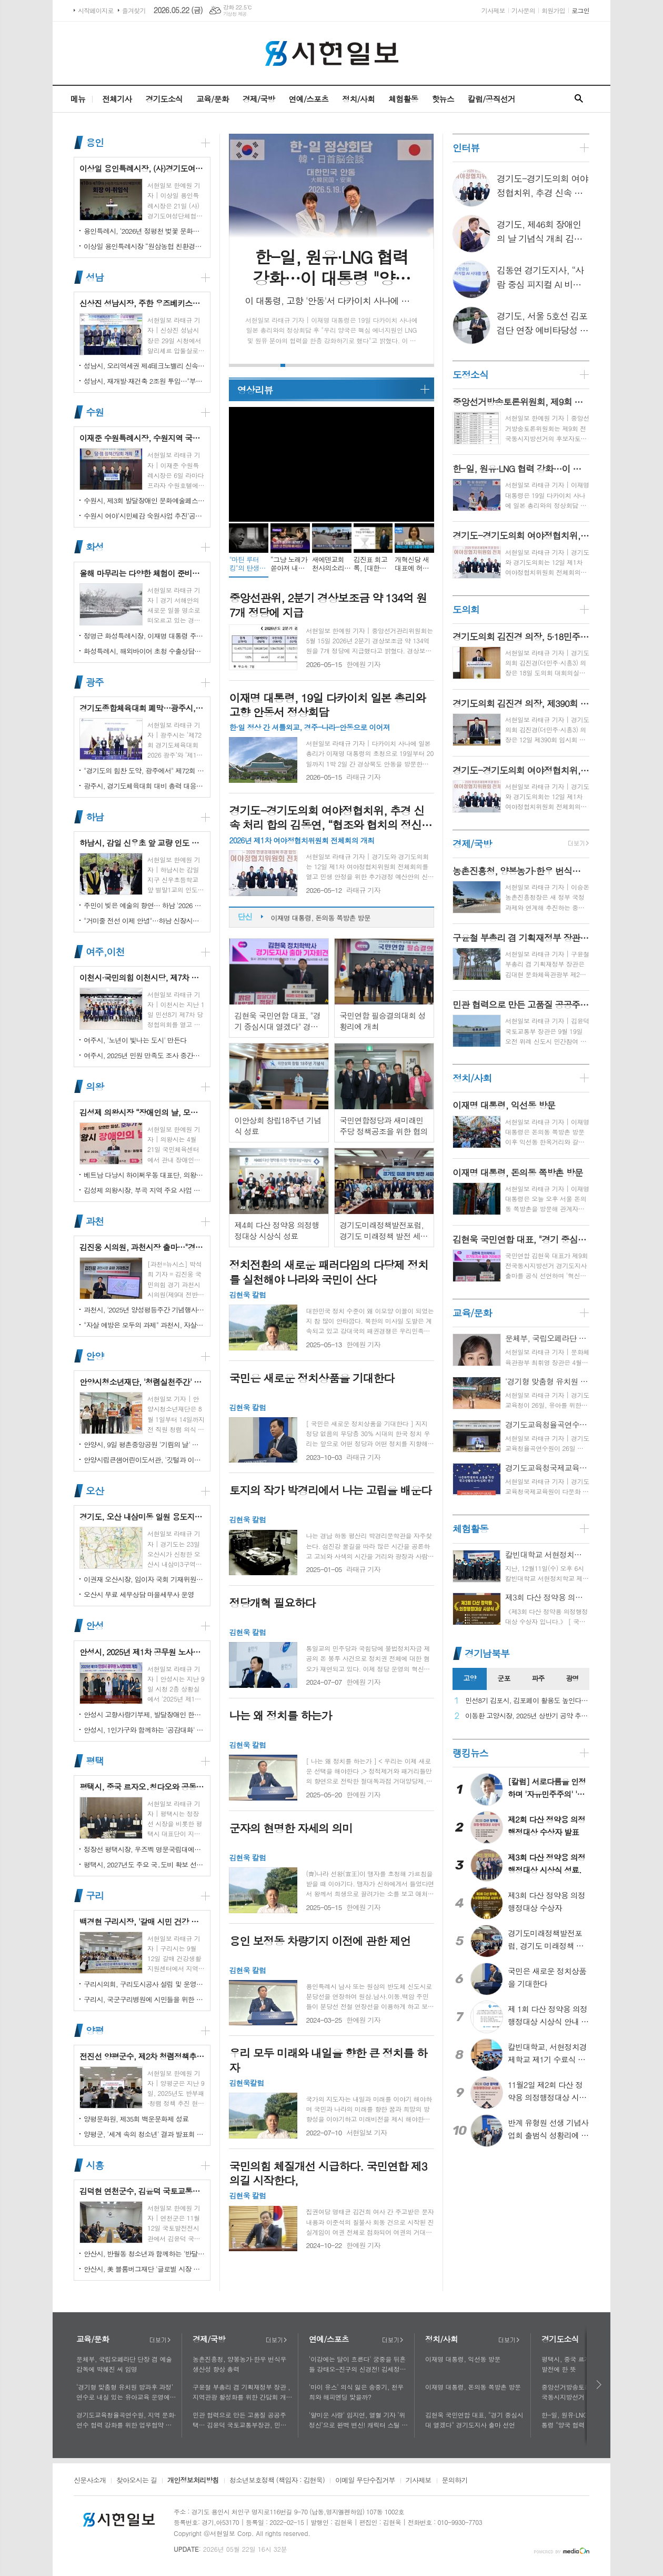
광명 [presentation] (572, 1678)
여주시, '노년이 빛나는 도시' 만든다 (135, 1040)
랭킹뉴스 (470, 1752)
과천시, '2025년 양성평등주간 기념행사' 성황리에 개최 (144, 1310)
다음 (599, 2384)
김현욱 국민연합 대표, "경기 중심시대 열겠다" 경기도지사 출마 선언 (474, 2419)
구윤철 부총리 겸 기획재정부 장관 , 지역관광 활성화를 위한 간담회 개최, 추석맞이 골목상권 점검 (241, 2392)
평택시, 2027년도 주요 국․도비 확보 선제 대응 (144, 1864)
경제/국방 (259, 98)
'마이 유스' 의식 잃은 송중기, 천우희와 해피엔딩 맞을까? (356, 2391)
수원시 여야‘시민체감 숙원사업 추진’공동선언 (144, 516)
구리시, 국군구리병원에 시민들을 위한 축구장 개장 (144, 1999)
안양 (95, 1355)
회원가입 (553, 10)
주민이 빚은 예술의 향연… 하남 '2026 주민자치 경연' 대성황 (144, 905)
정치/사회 (358, 98)
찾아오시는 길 (136, 2480)
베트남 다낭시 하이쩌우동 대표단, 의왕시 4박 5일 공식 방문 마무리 (144, 1175)
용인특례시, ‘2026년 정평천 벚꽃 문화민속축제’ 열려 (144, 231)
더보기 (159, 2340)
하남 (95, 816)
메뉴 (78, 98)
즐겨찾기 (134, 10)
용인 (95, 142)
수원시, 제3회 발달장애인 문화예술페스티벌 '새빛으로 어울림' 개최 (144, 500)
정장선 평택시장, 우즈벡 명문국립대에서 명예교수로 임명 (144, 1849)
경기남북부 (487, 1653)
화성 (95, 547)
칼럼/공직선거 (491, 98)
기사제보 (493, 10)
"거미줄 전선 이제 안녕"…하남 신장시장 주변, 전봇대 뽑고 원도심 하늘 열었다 (144, 921)
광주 (95, 682)
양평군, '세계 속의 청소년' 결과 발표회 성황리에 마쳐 (144, 2134)
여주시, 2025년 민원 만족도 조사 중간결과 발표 (144, 1055)
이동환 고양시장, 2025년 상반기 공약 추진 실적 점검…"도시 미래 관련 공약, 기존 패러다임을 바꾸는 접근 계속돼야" (527, 1716)
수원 (95, 412)
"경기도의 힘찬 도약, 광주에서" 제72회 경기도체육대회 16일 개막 (144, 770)
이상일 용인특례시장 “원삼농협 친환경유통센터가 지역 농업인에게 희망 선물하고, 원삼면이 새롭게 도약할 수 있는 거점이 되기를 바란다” (144, 246)
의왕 (95, 1086)
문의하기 (455, 2480)
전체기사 (117, 98)
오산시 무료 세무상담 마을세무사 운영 (139, 1594)
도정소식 (470, 374)
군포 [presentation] (503, 1678)
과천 (95, 1221)
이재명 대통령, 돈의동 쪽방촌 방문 (473, 2386)
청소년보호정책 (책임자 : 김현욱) (277, 2480)
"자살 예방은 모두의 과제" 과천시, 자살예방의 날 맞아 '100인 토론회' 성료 (144, 1325)
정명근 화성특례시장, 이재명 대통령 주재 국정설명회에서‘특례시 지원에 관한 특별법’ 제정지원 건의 (144, 636)
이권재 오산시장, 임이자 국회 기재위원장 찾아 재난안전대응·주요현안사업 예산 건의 (144, 1579)
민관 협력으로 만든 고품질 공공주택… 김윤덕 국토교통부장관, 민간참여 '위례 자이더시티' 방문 (243, 2420)
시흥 (95, 2165)
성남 (95, 277)
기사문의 (523, 10)
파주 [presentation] (537, 1678)
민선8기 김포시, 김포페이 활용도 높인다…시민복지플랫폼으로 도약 (527, 1700)
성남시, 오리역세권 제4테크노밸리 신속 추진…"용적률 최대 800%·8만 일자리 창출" (144, 366)
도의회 (466, 609)
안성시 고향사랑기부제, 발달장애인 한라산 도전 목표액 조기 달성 (144, 1714)
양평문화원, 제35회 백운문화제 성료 (136, 2119)
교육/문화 (212, 98)
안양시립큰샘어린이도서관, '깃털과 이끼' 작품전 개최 (144, 1460)
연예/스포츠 (308, 98)
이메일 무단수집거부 (365, 2480)
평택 (95, 1760)
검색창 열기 (578, 99)
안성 (95, 1626)
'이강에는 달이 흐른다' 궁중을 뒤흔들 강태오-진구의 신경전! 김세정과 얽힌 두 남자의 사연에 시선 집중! (357, 2364)
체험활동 (403, 98)
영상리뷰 (255, 389)
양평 (95, 2030)
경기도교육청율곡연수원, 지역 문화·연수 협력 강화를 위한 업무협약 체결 (126, 2420)
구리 (95, 1895)
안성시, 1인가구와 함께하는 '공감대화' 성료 (144, 1730)
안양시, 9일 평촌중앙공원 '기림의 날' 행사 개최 (144, 1444)
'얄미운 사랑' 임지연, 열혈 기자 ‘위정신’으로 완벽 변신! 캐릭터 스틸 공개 (358, 2420)
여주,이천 (105, 951)
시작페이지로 (96, 10)
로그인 (580, 10)
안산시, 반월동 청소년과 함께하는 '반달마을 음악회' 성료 (144, 2254)
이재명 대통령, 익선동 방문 (310, 915)
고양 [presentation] (469, 1678)
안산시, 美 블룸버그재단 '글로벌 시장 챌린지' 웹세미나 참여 (144, 2269)
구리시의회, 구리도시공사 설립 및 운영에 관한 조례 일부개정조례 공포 (144, 1984)
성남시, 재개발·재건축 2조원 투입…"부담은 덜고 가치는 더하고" (144, 381)
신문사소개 (90, 2480)
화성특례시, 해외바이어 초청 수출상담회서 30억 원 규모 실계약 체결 (144, 651)
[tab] (470, 1679)
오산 (95, 1490)
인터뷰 (466, 147)
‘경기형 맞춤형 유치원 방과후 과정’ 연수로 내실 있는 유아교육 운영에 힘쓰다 (124, 2392)
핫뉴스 (442, 98)
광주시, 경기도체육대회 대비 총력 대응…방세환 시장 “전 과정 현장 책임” (144, 786)
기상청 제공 (235, 14)
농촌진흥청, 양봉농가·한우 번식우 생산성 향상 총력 (239, 2363)
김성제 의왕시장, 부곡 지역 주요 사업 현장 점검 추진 (144, 1190)
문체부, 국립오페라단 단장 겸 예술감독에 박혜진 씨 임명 (124, 2363)
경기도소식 (164, 98)
